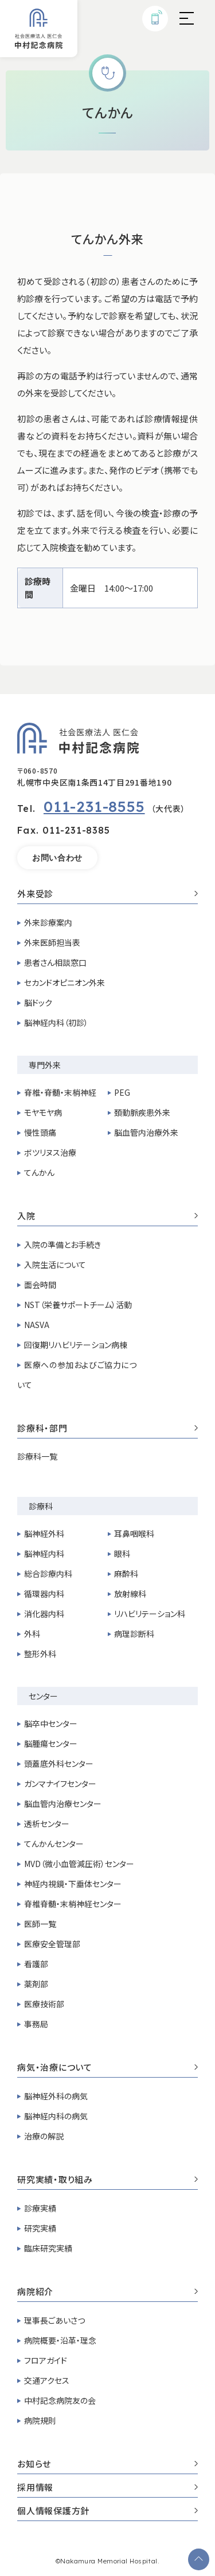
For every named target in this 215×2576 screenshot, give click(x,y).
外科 (32, 1633)
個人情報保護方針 (107, 2511)
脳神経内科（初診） (56, 1022)
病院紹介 (107, 2292)
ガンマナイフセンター (60, 1783)
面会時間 (40, 1284)
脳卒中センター (50, 1723)
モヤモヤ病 (43, 1112)
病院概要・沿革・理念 (60, 2340)
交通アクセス (46, 2380)
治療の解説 (44, 2136)
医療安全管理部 (52, 1943)
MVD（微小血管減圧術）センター (79, 1863)
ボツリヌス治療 (50, 1152)
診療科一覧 (37, 1456)
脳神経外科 (44, 1533)
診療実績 (40, 2208)
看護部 (36, 1963)
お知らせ (107, 2464)
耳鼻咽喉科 (134, 1533)
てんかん (39, 1172)
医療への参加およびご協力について (76, 1374)
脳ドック (38, 1002)
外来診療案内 (48, 922)
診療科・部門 (107, 1429)
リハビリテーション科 (149, 1613)
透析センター (46, 1823)
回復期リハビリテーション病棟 (75, 1344)
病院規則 (40, 2420)
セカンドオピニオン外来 (64, 982)
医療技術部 (44, 2004)
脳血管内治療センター (62, 1803)
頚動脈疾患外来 (142, 1112)
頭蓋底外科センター (58, 1763)
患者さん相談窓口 (55, 962)
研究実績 (40, 2228)
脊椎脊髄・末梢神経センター (73, 1903)
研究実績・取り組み (107, 2180)
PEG (122, 1092)
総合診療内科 (48, 1573)
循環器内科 (44, 1593)
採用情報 (107, 2488)
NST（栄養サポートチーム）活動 (78, 1304)
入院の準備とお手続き (62, 1244)
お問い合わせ (57, 858)
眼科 (122, 1553)
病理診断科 (134, 1633)
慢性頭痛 (40, 1132)
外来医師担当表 (52, 942)
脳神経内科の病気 (56, 2116)
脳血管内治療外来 (146, 1132)
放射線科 (130, 1593)
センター (43, 1696)
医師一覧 (40, 1923)
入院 (107, 1216)
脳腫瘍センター (50, 1743)
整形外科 (40, 1653)
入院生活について (55, 1264)
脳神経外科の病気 (56, 2096)
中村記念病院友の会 (60, 2400)
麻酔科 (126, 1573)
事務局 (36, 2024)
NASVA (36, 1324)
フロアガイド (45, 2360)
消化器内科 (44, 1613)
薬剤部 (36, 1984)
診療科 (41, 1506)
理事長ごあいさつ (54, 2320)
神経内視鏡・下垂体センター (73, 1883)
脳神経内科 (44, 1553)
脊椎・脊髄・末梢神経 (60, 1092)
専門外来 (45, 1065)
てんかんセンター (54, 1843)
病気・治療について (107, 2068)
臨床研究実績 (48, 2248)
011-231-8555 (94, 806)
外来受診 (107, 894)
